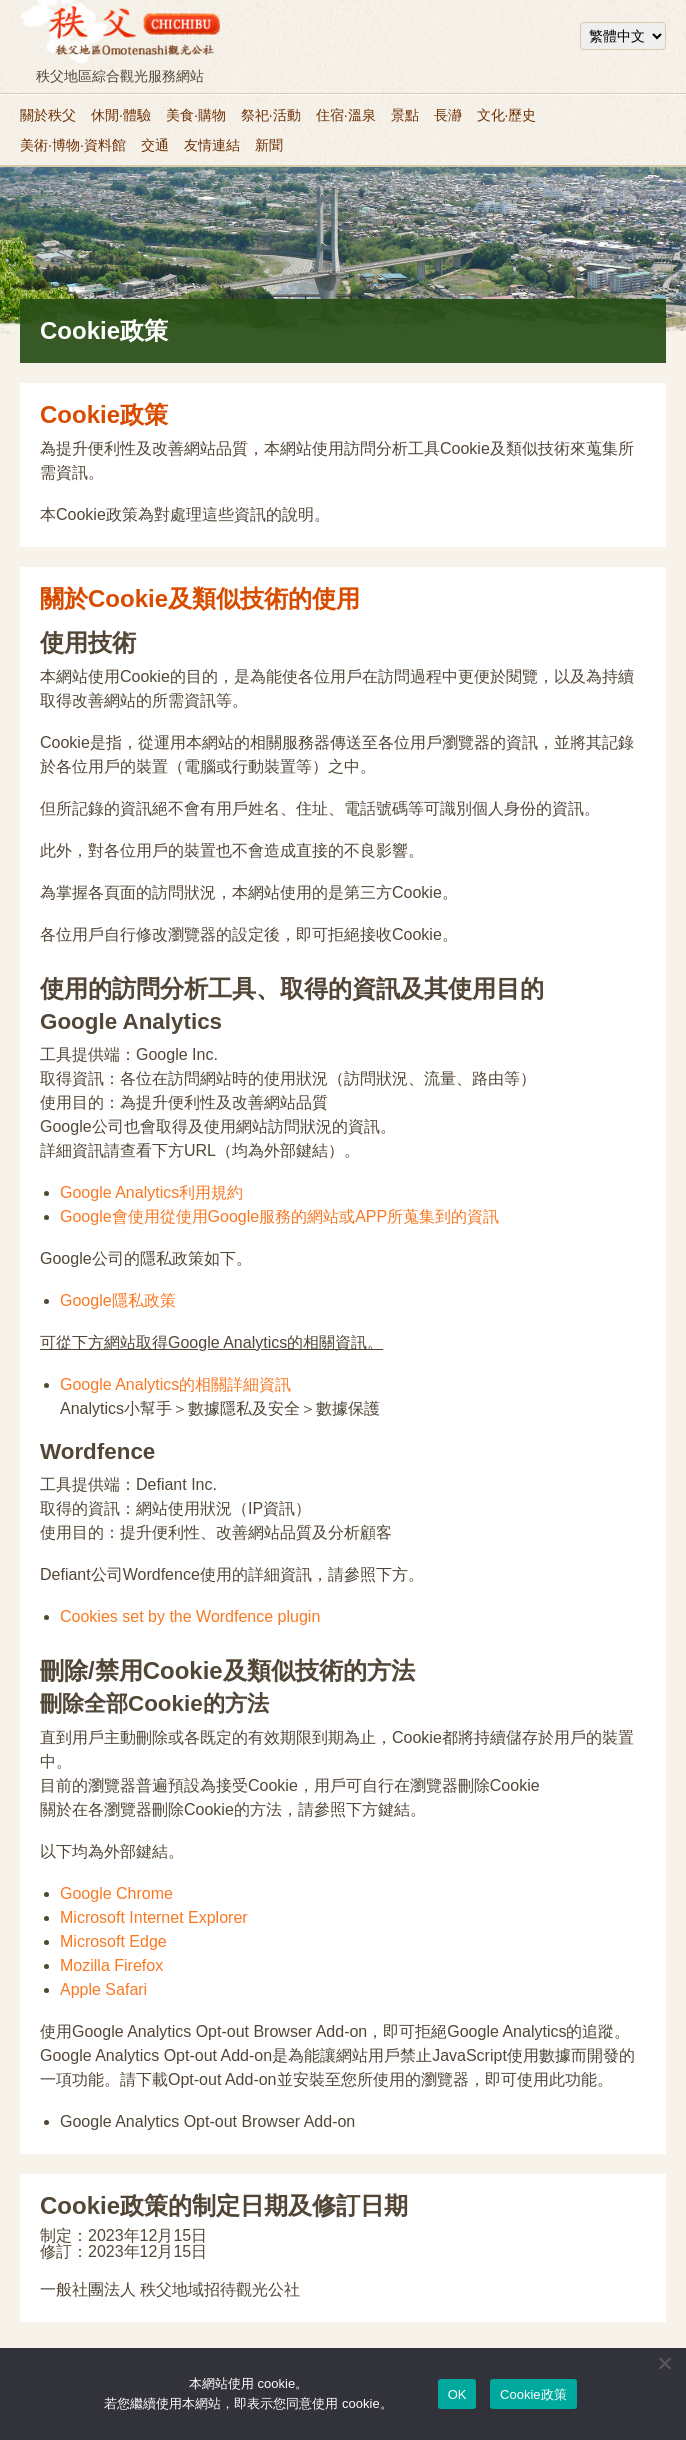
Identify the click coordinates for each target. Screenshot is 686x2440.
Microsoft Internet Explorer (154, 1917)
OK (457, 2394)
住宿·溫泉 (346, 115)
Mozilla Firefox (111, 1965)
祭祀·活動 (271, 115)
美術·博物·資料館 (73, 145)
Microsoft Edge (113, 1941)
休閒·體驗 (121, 115)
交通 (155, 145)
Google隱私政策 (118, 1300)
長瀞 (448, 115)
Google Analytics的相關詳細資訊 (175, 1384)
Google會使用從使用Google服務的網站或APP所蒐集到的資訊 (279, 1216)
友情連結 (212, 145)
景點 (405, 115)
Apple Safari (103, 1989)
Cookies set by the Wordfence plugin (190, 1616)
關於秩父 (48, 115)
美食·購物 (196, 115)
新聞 (269, 145)
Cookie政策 (533, 2394)
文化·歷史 (507, 115)
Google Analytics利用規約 (151, 1192)
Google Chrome (116, 1893)
